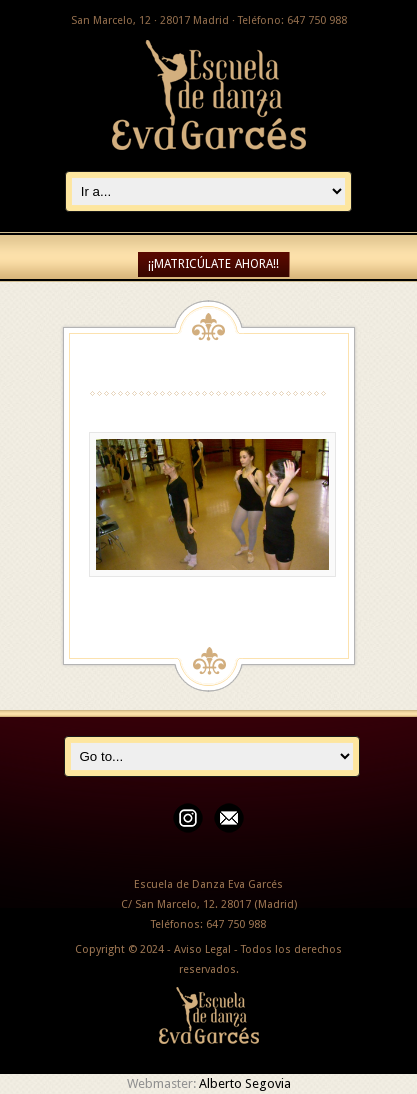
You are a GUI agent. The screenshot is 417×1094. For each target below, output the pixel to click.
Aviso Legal (202, 949)
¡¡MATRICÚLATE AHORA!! (213, 264)
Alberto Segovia (245, 1083)
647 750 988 (236, 924)
